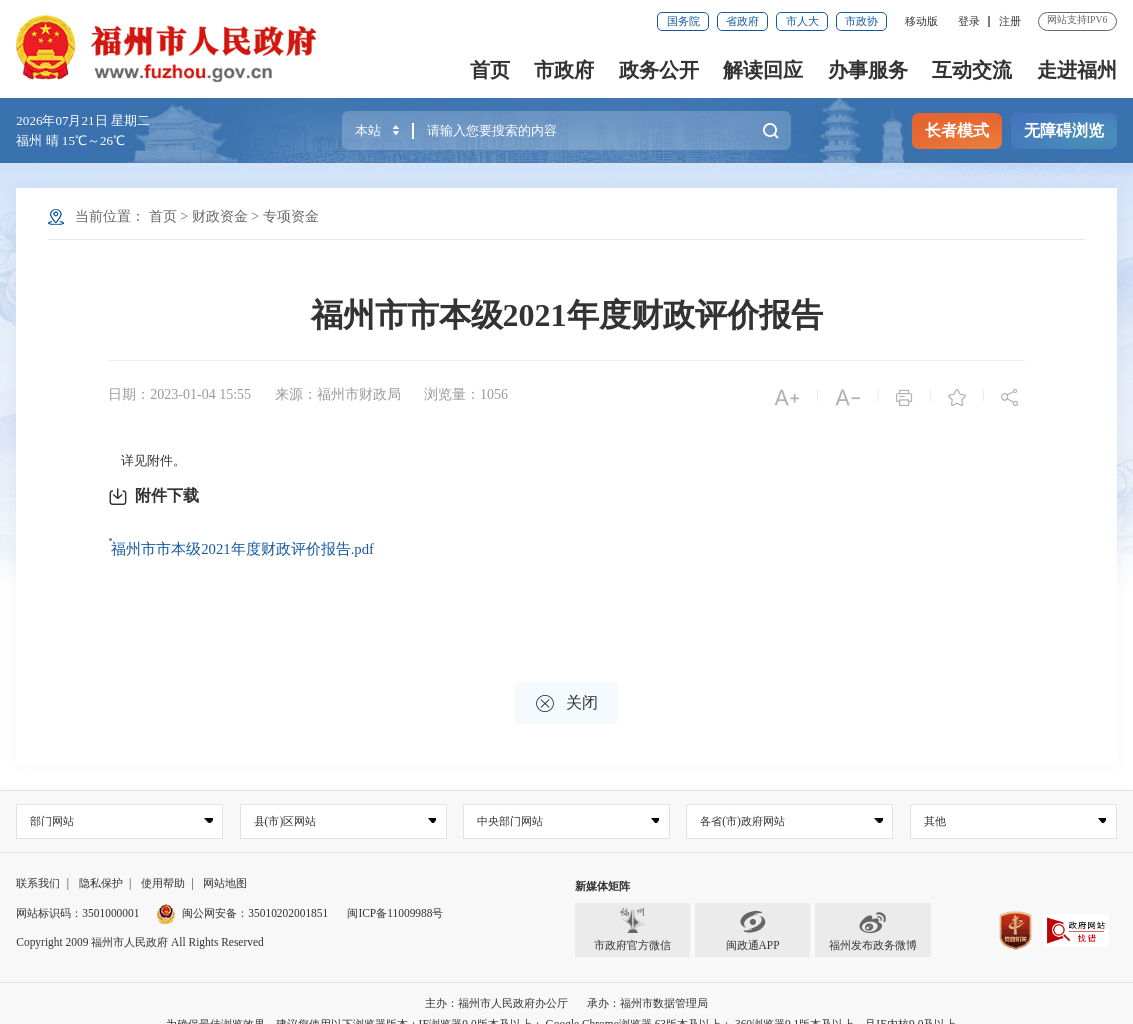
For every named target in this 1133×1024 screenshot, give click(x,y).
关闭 (566, 682)
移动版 (921, 21)
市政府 (564, 70)
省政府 (742, 21)
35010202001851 (288, 892)
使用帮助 (163, 862)
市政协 (861, 21)
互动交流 (972, 70)
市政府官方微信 (632, 909)
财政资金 (220, 216)
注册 (1010, 21)
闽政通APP (753, 909)
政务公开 (659, 70)
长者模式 (957, 130)
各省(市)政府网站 (742, 800)
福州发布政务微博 (873, 909)
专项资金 (291, 216)
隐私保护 (101, 862)
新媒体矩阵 (602, 865)
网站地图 (225, 862)
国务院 (683, 21)
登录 (969, 21)
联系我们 (38, 862)
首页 (490, 70)
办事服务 (868, 70)
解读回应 (763, 70)
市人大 (802, 21)
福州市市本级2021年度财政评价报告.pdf (235, 538)
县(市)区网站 (285, 800)
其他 (935, 800)
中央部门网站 (510, 800)
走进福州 (1077, 70)
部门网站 (52, 800)
